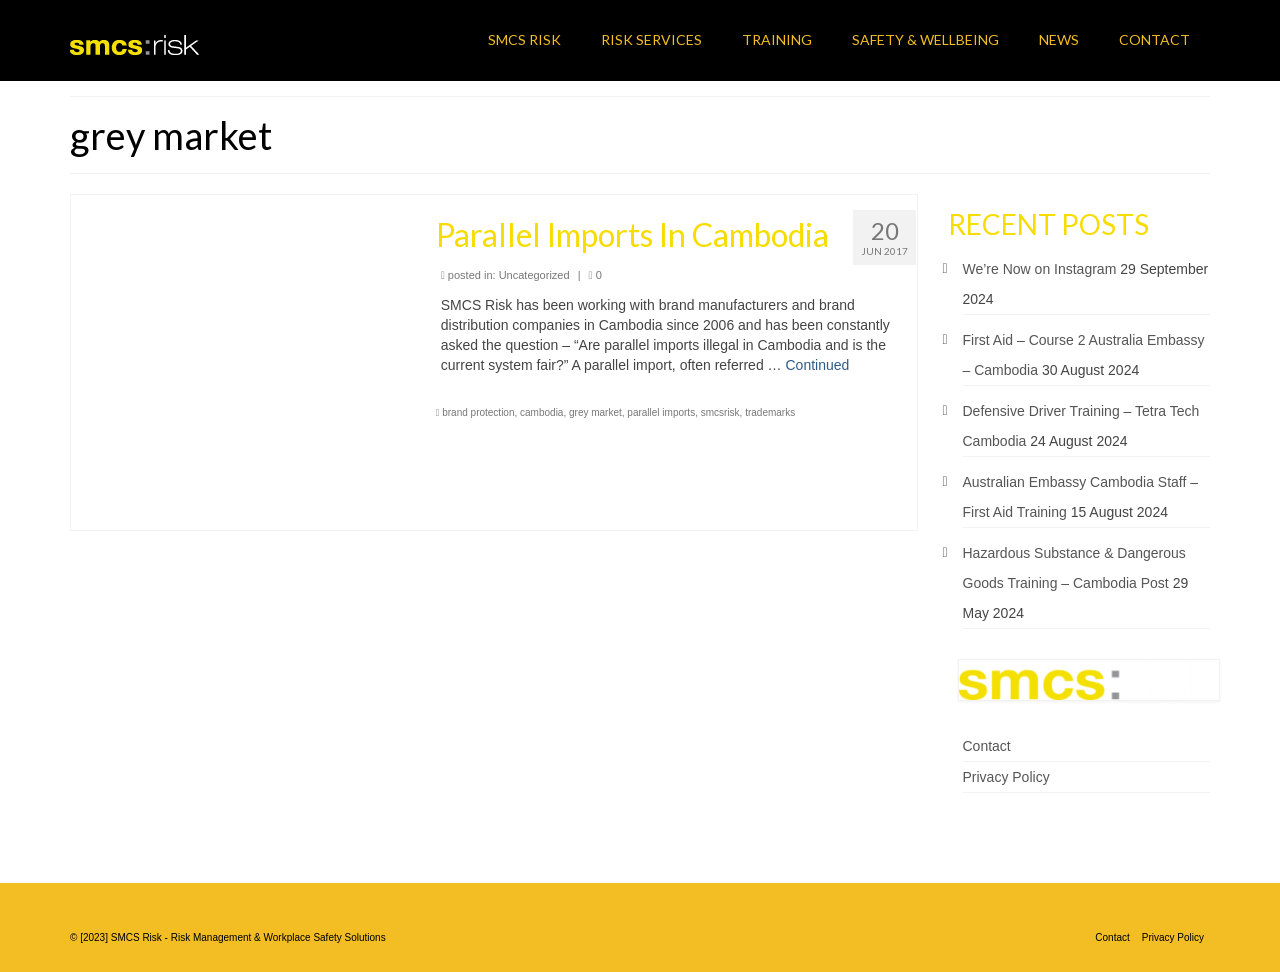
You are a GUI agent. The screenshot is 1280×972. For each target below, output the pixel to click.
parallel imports (661, 412)
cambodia (541, 412)
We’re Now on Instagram (1040, 269)
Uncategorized (534, 275)
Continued (817, 365)
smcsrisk (720, 412)
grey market (595, 412)
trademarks (770, 412)
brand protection (478, 412)
